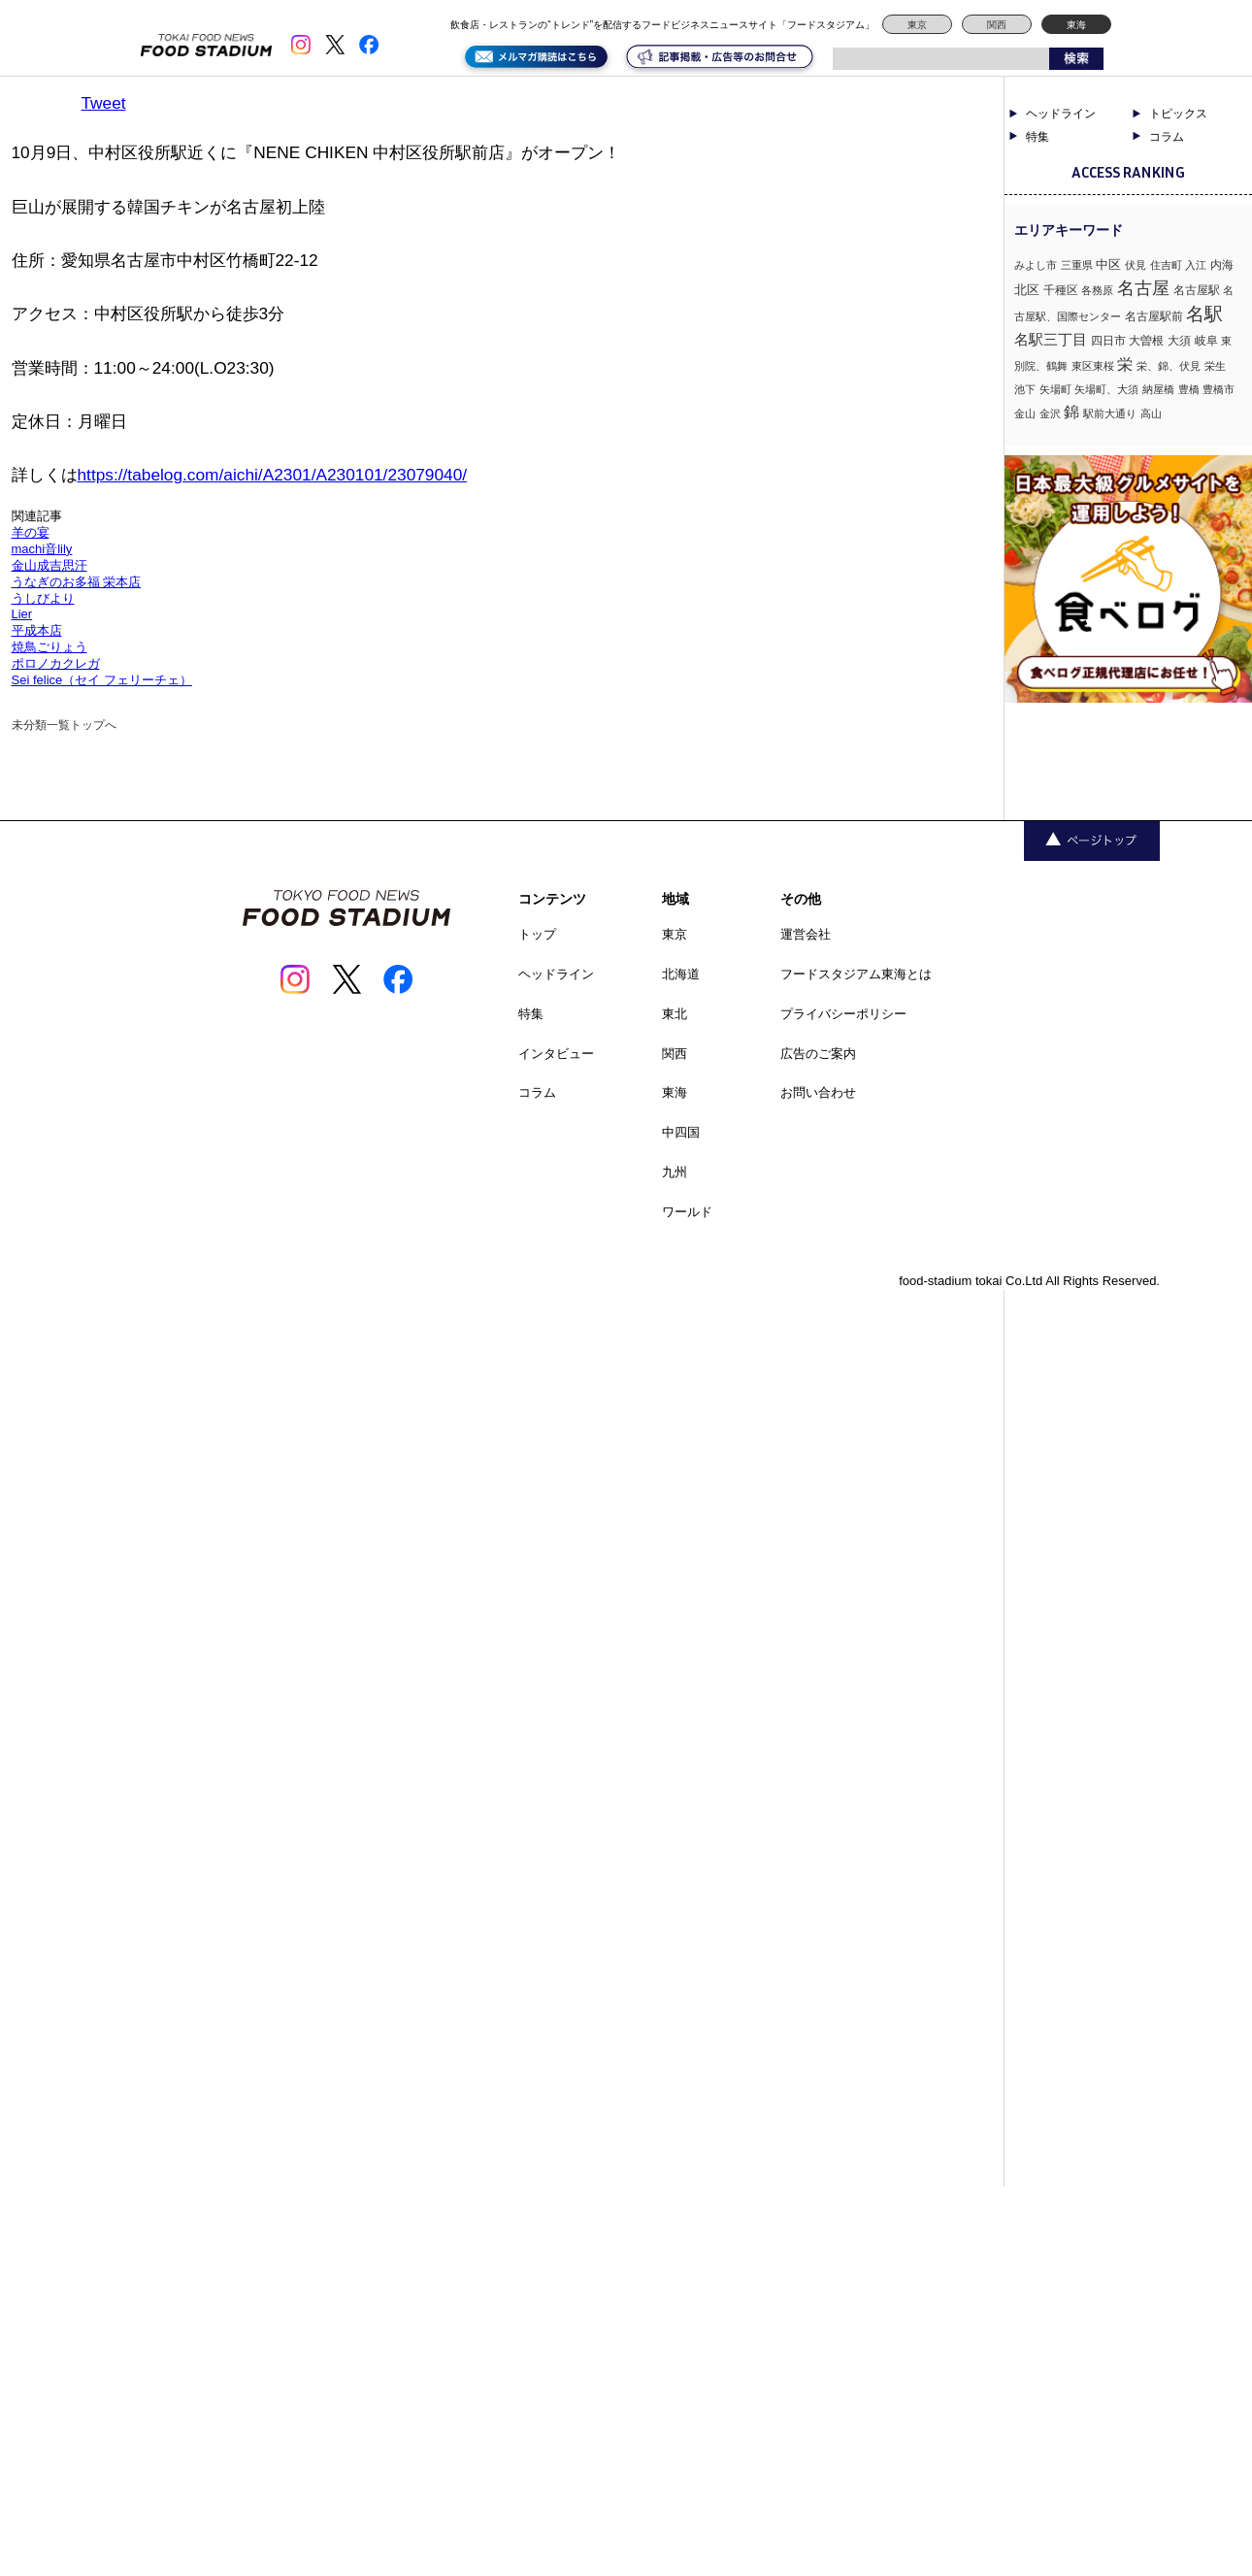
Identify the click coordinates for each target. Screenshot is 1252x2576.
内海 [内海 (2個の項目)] (1222, 265)
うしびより (43, 598)
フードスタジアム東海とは (856, 974)
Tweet (104, 103)
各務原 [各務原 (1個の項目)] (1097, 290)
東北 (674, 1014)
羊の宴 (30, 532)
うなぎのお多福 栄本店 (77, 582)
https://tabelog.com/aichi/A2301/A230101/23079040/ (273, 474)
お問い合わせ (818, 1092)
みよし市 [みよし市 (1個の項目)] (1035, 265)
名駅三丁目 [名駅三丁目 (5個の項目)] (1050, 339)
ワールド (687, 1212)
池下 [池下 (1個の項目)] (1025, 389)
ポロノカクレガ (56, 663)
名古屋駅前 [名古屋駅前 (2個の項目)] (1154, 316)
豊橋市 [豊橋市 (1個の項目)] (1219, 389)
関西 (996, 24)
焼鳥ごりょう (49, 647)
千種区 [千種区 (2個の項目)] (1060, 290)
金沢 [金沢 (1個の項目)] (1050, 413)
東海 (1076, 24)
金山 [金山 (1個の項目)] (1025, 413)
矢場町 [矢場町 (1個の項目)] (1055, 389)
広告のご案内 (818, 1053)
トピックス (1178, 113)
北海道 (681, 974)
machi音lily (42, 549)
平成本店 (37, 630)
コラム (1166, 137)
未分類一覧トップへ (64, 725)
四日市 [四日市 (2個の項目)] (1108, 340)
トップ (537, 934)
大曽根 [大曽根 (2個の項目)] (1146, 340)
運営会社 (805, 934)
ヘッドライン (1061, 113)
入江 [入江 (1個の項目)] (1195, 265)
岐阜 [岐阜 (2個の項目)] (1206, 340)
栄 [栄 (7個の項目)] (1125, 364)
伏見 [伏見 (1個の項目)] (1135, 265)
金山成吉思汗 (49, 565)
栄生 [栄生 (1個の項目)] (1215, 366)
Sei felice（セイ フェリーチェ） (102, 680)
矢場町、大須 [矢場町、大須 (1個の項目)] (1106, 389)
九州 (674, 1172)
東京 (917, 24)
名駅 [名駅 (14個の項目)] (1204, 314)
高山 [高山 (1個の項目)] (1151, 413)
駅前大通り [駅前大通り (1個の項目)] (1110, 413)
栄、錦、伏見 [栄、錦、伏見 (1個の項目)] (1169, 366)
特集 (1037, 137)
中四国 (681, 1132)
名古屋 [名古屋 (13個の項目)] (1143, 288)
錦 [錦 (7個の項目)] (1071, 411)
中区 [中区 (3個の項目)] (1108, 264)
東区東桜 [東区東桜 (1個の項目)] (1092, 366)
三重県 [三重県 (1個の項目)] (1077, 265)
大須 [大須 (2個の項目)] (1179, 340)
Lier (22, 614)
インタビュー (556, 1053)
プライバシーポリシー (843, 1014)
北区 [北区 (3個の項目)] (1026, 289)
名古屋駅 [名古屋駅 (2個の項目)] (1196, 290)
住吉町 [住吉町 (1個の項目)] (1166, 265)
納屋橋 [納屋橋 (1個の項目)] (1158, 389)
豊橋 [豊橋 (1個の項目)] (1189, 389)
